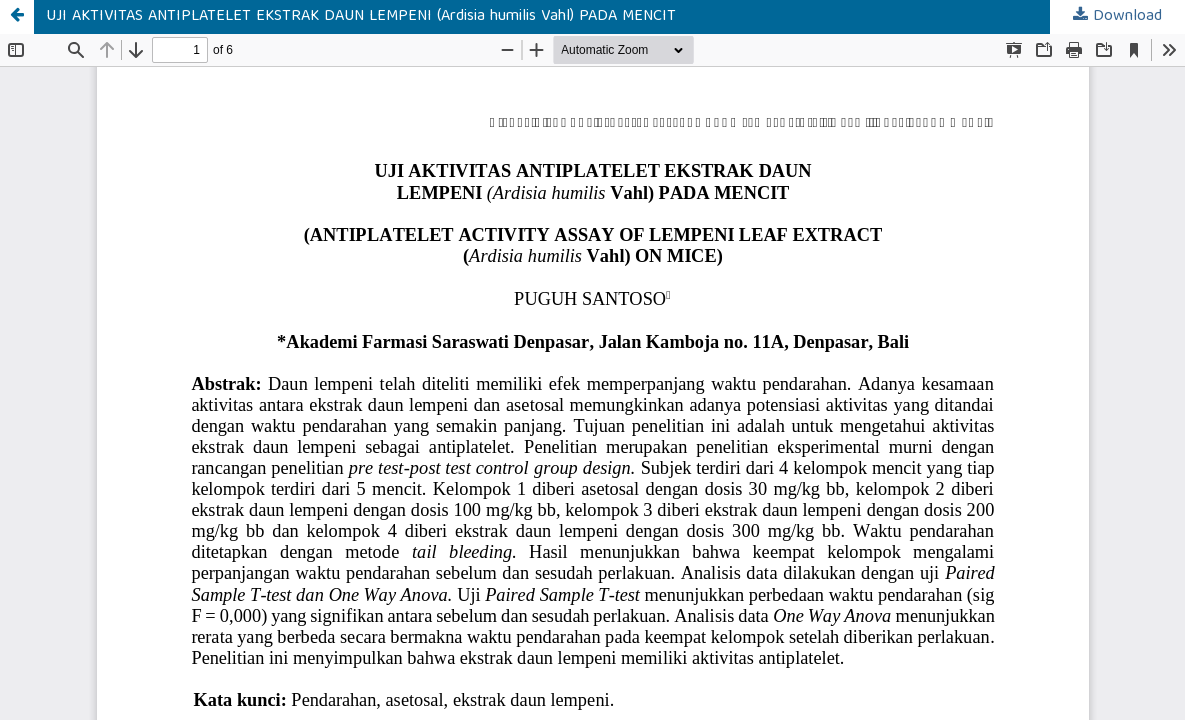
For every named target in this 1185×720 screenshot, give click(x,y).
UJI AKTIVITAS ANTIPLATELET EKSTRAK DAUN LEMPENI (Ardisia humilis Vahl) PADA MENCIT (361, 17)
